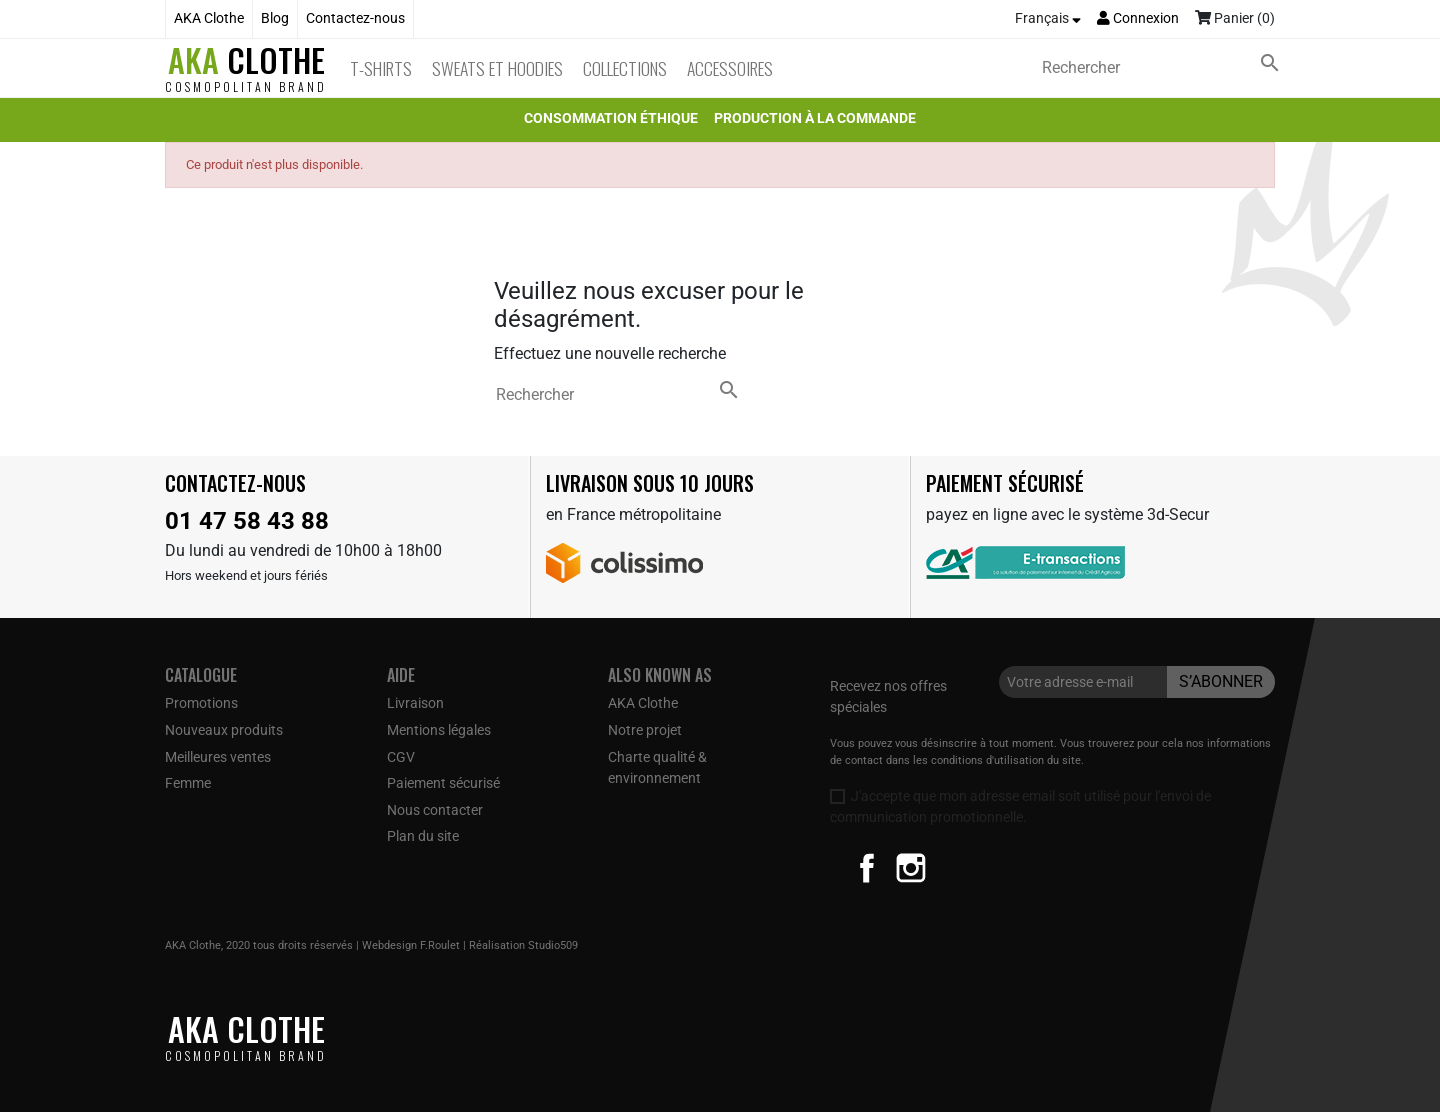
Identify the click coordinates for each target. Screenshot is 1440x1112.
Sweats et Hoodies (497, 68)
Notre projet (645, 730)
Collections (625, 68)
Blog (275, 18)
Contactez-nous (355, 18)
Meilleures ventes (218, 757)
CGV (401, 757)
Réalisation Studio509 (523, 945)
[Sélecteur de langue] (1048, 19)
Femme (188, 783)
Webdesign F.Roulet (411, 945)
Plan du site (423, 836)
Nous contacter (435, 810)
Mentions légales (439, 730)
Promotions (201, 703)
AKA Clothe (209, 18)
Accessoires (730, 68)
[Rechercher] (1165, 68)
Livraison (415, 703)
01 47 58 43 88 (247, 521)
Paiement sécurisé (443, 783)
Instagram (911, 868)
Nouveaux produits (224, 730)
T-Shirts (381, 68)
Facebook (867, 868)
